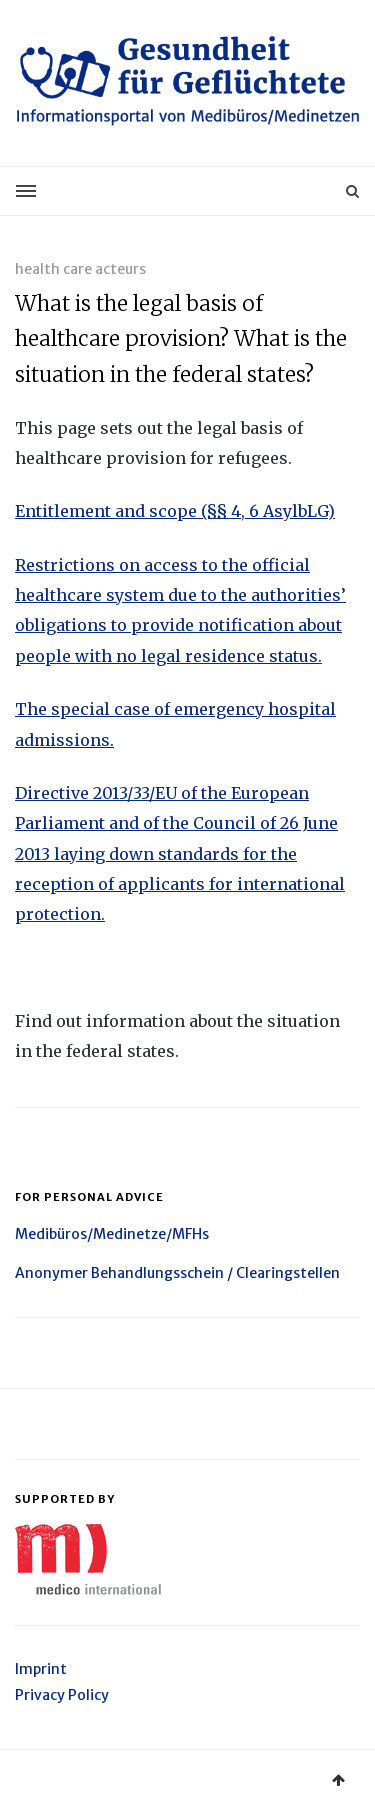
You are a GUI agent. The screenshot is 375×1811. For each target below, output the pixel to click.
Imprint (41, 1669)
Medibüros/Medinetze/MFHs (112, 1234)
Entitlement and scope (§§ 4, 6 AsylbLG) (175, 511)
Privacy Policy (62, 1695)
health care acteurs (80, 269)
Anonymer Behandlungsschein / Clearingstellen (177, 1273)
